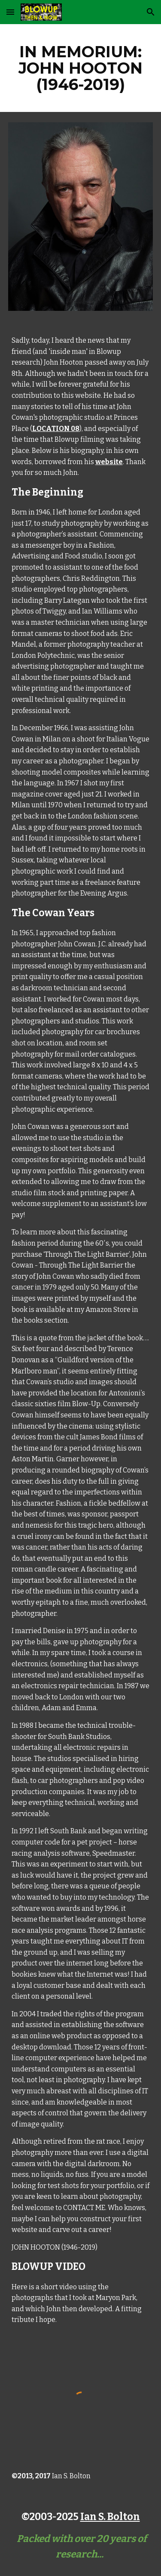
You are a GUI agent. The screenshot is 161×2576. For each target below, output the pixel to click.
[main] (80, 68)
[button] (10, 12)
